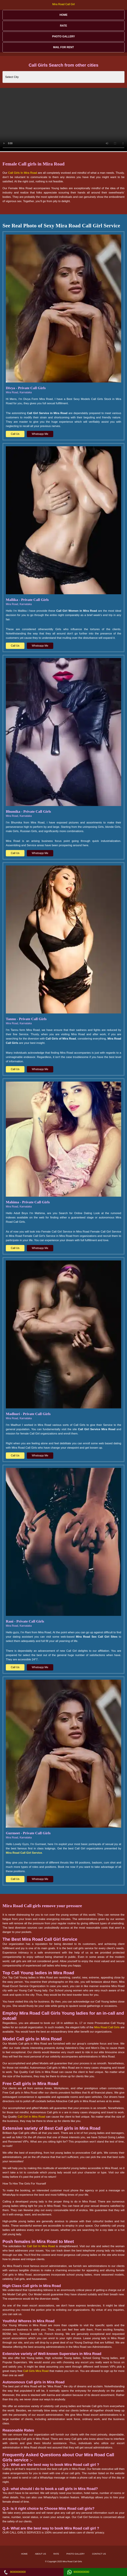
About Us (40, 2554)
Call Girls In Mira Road (22, 172)
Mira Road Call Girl (63, 4)
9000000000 (18, 2572)
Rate (63, 25)
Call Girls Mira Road (36, 2371)
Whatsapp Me (40, 433)
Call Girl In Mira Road (31, 2116)
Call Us (15, 433)
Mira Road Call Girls (107, 2027)
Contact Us (99, 2554)
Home (64, 14)
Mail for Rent (63, 47)
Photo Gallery (63, 36)
